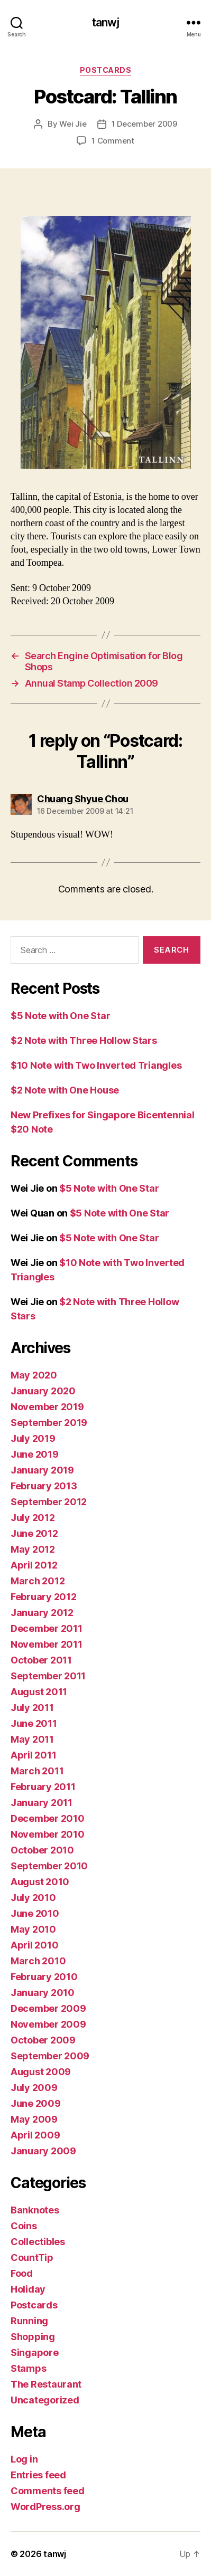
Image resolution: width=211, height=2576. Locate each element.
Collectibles (38, 2241)
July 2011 (32, 1707)
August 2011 (39, 1691)
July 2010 (33, 1897)
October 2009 (43, 2040)
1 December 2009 (144, 124)
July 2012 (33, 1517)
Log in (24, 2459)
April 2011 (33, 1755)
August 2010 (40, 1881)
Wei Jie (72, 124)
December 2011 (46, 1628)
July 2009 (34, 2087)
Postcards (106, 69)
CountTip (32, 2257)
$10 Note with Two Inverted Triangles (96, 1065)
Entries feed (38, 2474)
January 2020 (43, 1390)
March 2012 (38, 1580)
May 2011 (32, 1739)
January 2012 (42, 1612)
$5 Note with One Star (60, 1015)
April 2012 (34, 1565)
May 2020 (34, 1375)
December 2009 (48, 2008)
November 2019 (47, 1406)
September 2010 (49, 1865)
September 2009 (50, 2055)
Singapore (35, 2352)
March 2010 (38, 1960)
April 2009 (35, 2135)
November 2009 (48, 2024)
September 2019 (49, 1422)
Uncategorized (45, 2400)
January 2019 (42, 1470)
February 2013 (44, 1485)
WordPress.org (45, 2506)
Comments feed (48, 2490)
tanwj (106, 22)
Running (29, 2320)
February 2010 (44, 1976)
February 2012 (44, 1596)
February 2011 (43, 1786)
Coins (24, 2225)
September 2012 (49, 1501)
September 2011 (48, 1675)
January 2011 (41, 1802)
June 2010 (35, 1913)
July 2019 (33, 1438)
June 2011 (34, 1723)
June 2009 (36, 2103)
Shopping (33, 2336)
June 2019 (35, 1454)
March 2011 (37, 1770)
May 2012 (33, 1549)
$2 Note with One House (65, 1090)
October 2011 (41, 1660)
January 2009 (43, 2150)
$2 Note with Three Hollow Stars (84, 1040)
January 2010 (43, 1992)
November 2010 (48, 1834)
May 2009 (34, 2119)
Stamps (28, 2368)
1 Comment (112, 141)
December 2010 (48, 1818)
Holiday (28, 2289)
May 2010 (33, 1929)
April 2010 (34, 1945)
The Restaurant (46, 2384)
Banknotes (35, 2210)
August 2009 (41, 2071)
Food (22, 2273)
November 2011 (46, 1644)
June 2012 (34, 1533)
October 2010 (42, 1850)
